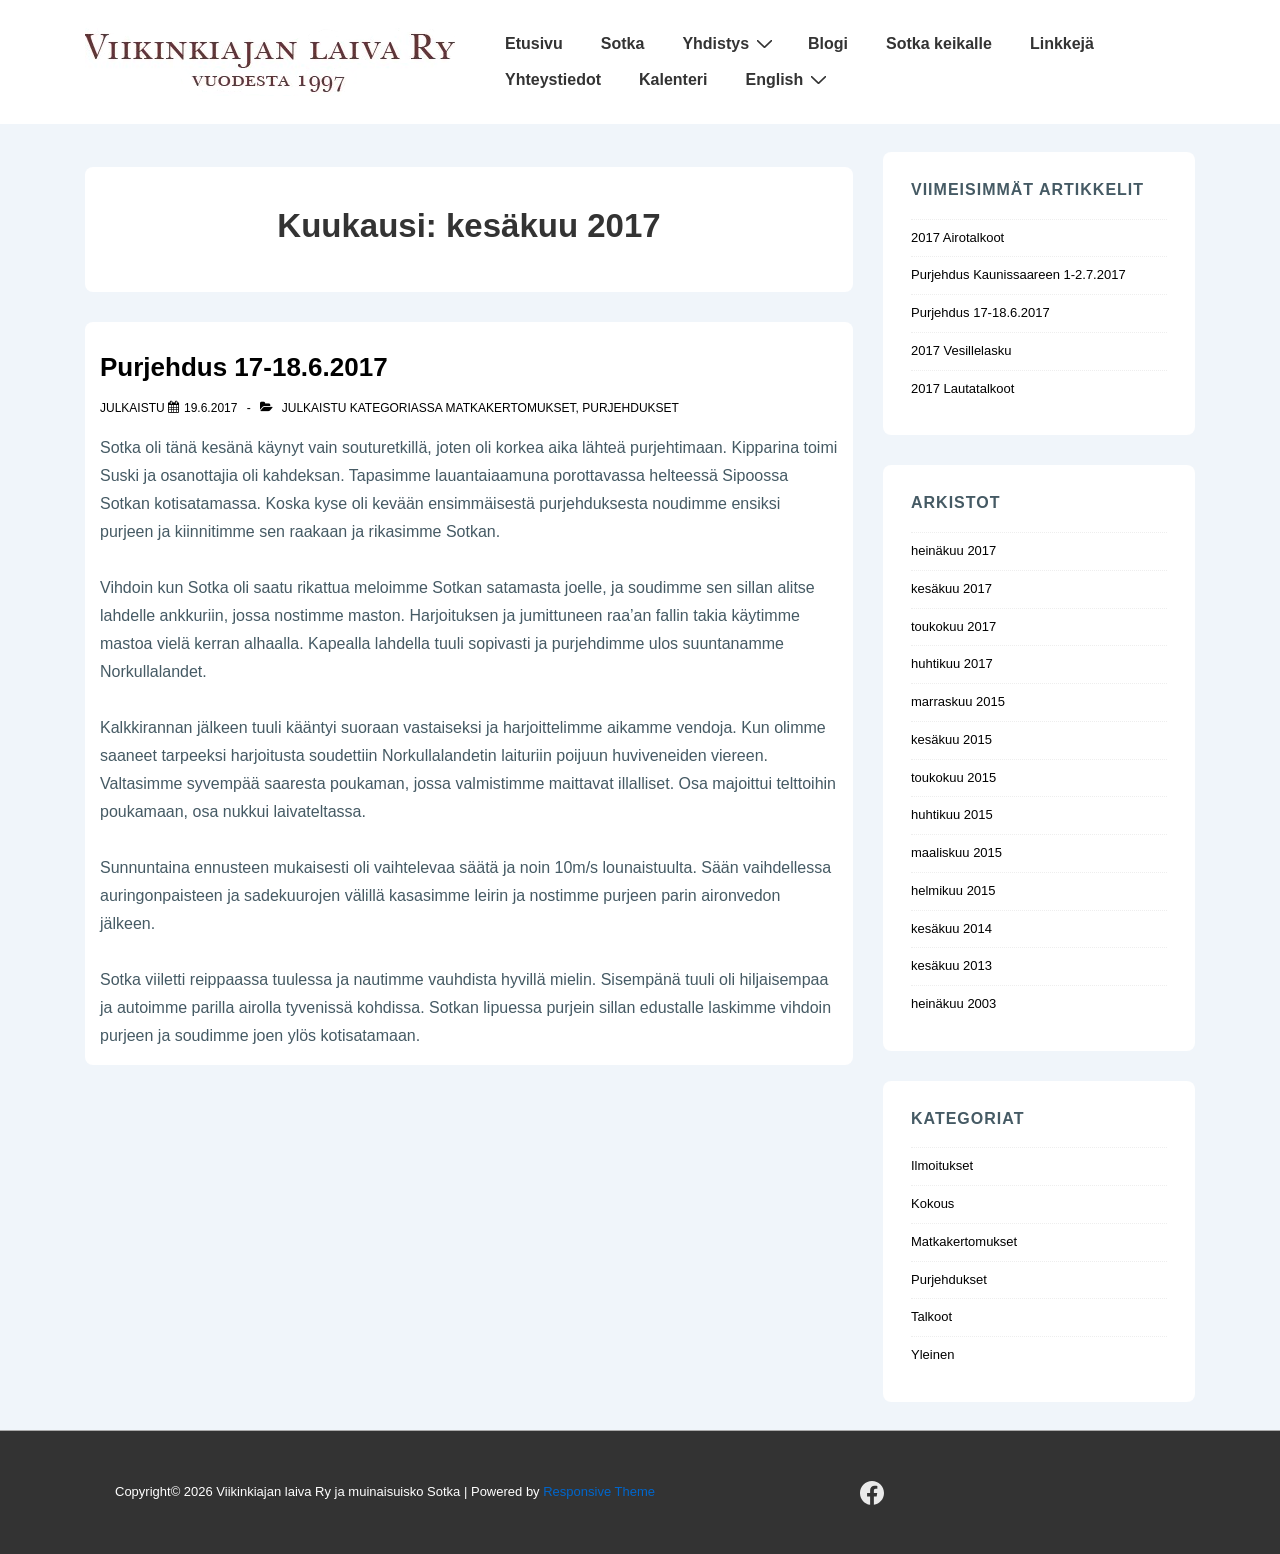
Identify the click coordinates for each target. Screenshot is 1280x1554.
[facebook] (871, 1493)
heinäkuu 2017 (953, 550)
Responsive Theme (599, 1491)
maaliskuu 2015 (956, 852)
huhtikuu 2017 (952, 663)
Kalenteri (673, 79)
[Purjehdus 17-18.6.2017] (210, 408)
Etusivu (534, 43)
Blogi (828, 43)
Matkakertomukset (511, 408)
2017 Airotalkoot (957, 237)
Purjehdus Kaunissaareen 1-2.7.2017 (1018, 274)
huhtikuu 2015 (952, 814)
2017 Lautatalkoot (962, 388)
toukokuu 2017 (953, 626)
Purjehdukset (630, 408)
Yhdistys (730, 43)
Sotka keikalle (939, 43)
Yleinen (932, 1354)
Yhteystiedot (553, 79)
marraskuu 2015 (958, 701)
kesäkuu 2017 (951, 588)
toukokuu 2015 (953, 777)
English (788, 79)
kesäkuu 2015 (951, 739)
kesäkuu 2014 (951, 928)
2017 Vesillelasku (961, 350)
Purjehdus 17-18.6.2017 (244, 367)
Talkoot (931, 1316)
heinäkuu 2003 (953, 1003)
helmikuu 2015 (953, 890)
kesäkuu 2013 (951, 965)
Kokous (932, 1203)
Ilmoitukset (942, 1165)
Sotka (623, 43)
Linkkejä (1062, 43)
